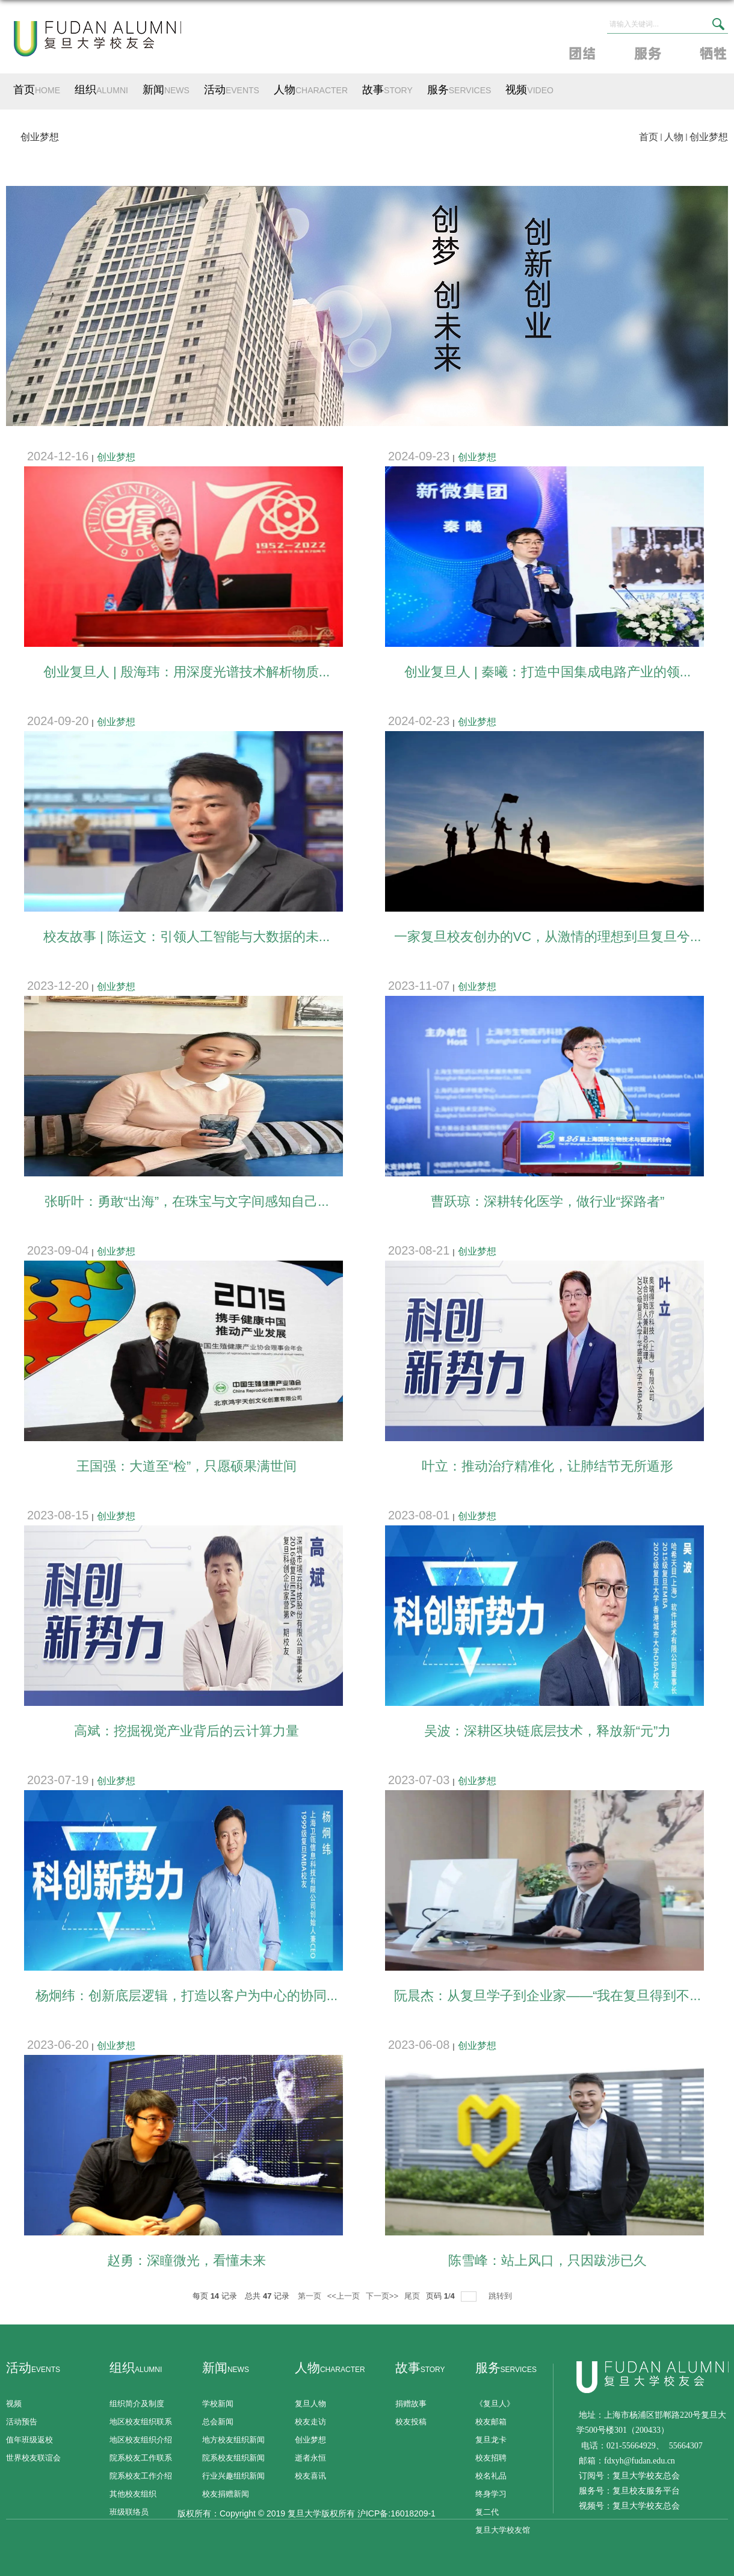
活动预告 (21, 2421)
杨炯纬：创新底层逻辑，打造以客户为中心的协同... (186, 1995)
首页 (36, 90)
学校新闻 (217, 2403)
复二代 (487, 2511)
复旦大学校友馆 (502, 2529)
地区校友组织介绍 (140, 2439)
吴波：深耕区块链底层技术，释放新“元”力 (547, 1730)
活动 (231, 90)
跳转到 (501, 2295)
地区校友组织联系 (140, 2421)
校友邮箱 (491, 2421)
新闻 (166, 90)
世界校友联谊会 (33, 2457)
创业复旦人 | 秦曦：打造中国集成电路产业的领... (547, 671)
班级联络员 (129, 2511)
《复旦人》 (494, 2403)
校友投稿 (411, 2421)
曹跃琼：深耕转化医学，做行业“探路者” (548, 1201)
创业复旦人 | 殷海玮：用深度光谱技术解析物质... (186, 671)
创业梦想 (708, 137)
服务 (459, 90)
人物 (311, 90)
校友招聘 (491, 2457)
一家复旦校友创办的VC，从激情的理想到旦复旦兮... (548, 936)
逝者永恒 (310, 2457)
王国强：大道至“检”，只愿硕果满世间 (186, 1466)
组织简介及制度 (136, 2403)
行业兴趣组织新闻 (233, 2475)
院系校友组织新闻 (233, 2457)
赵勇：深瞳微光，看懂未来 (186, 2260)
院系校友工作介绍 (140, 2475)
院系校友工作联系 (140, 2457)
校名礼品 (491, 2475)
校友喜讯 (310, 2475)
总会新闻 (217, 2421)
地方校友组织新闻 (233, 2439)
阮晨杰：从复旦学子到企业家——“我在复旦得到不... (547, 1995)
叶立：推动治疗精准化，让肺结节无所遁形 (547, 1466)
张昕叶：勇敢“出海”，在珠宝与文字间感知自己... (187, 1201)
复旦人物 (310, 2403)
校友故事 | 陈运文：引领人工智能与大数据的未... (186, 936)
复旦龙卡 (491, 2439)
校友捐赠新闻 (225, 2493)
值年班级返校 (29, 2439)
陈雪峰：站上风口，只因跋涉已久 (547, 2260)
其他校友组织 (132, 2493)
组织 (101, 90)
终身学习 (491, 2493)
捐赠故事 (411, 2403)
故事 (387, 90)
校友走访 (310, 2421)
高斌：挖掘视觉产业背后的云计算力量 (186, 1730)
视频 (529, 90)
